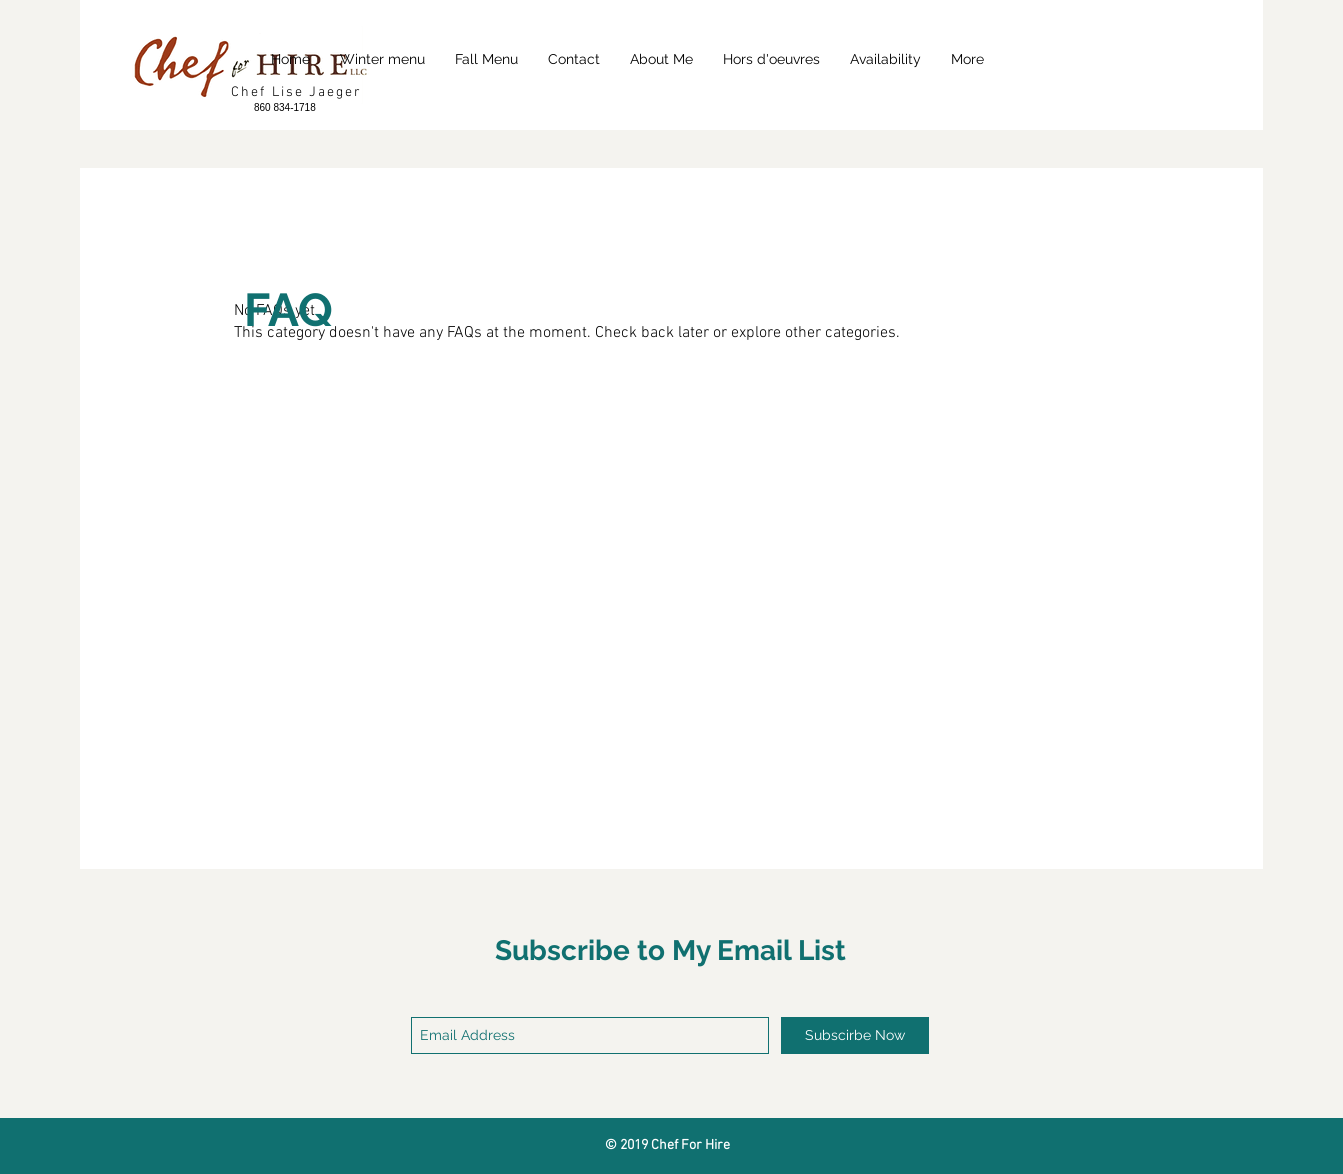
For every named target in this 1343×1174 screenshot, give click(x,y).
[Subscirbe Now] (855, 1035)
